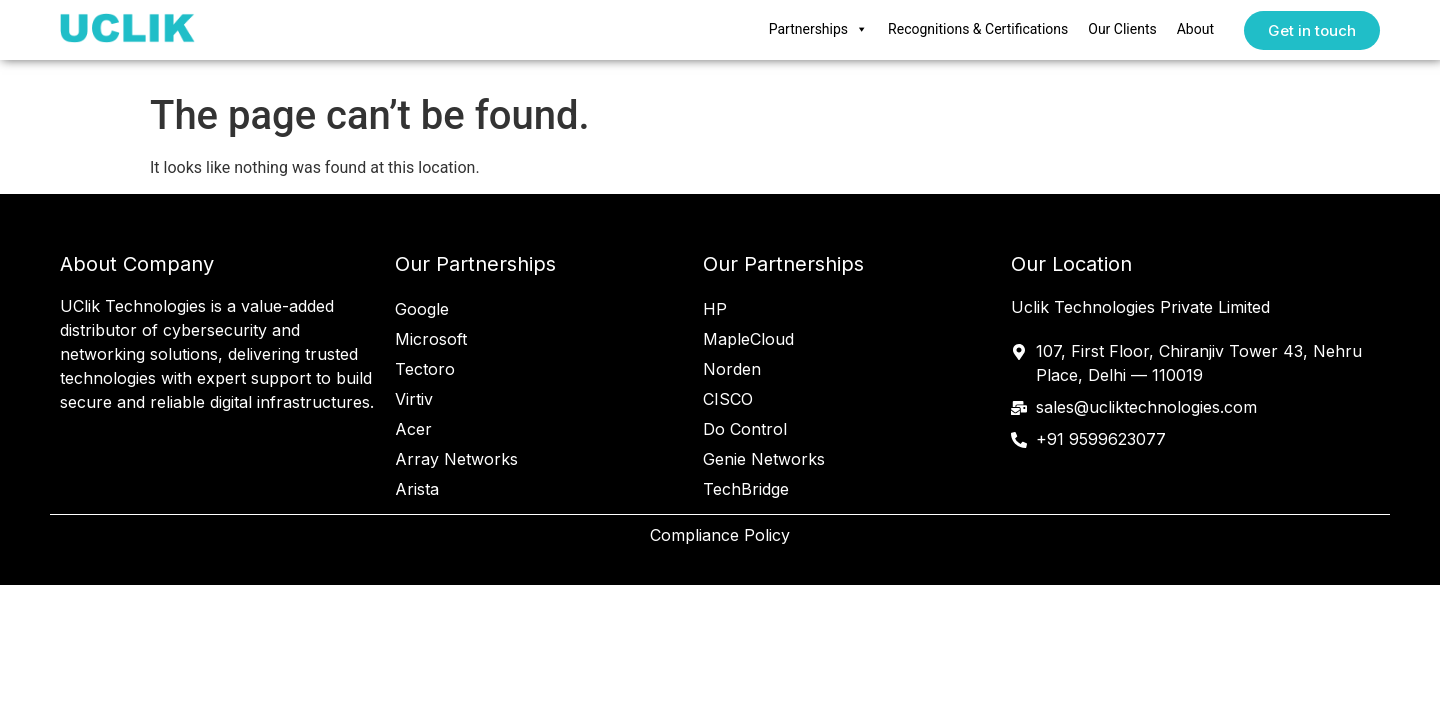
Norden (732, 369)
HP (715, 309)
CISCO (728, 399)
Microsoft (431, 339)
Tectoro (425, 369)
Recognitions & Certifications (978, 29)
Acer (413, 429)
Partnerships (818, 30)
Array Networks (456, 459)
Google (422, 309)
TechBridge (746, 489)
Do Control (745, 429)
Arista (417, 489)
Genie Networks (764, 459)
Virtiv (414, 399)
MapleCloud (748, 339)
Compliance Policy (720, 535)
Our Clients (1122, 29)
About (1195, 29)
